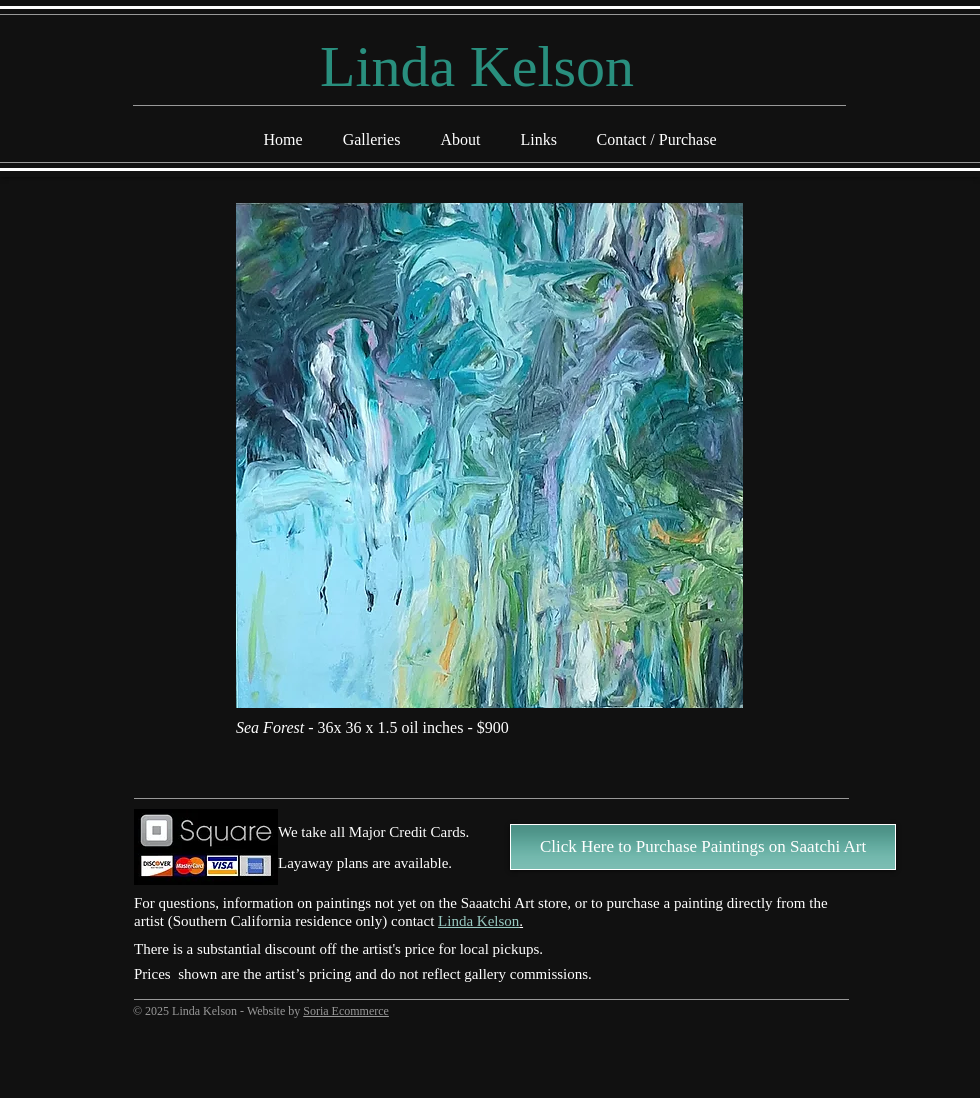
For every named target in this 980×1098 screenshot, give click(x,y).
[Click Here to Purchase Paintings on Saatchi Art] (703, 847)
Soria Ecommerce (346, 1011)
